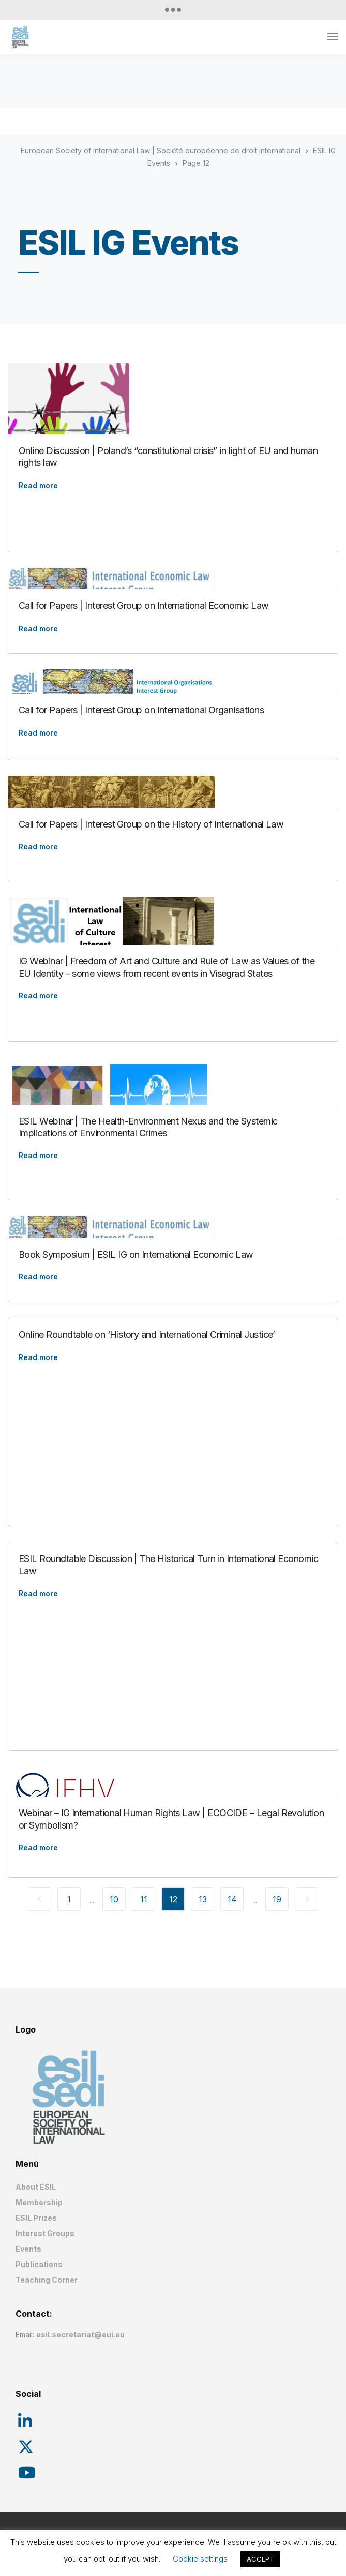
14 (232, 1899)
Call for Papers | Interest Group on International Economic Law (144, 605)
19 (277, 1899)
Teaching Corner (47, 2279)
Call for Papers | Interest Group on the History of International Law (151, 824)
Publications (39, 2264)
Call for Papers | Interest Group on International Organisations (141, 710)
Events (28, 2248)
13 (203, 1899)
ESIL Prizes (36, 2217)
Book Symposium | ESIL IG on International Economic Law (136, 1254)
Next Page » (306, 1899)
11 (143, 1899)
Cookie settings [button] (200, 2559)
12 (173, 1899)
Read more (38, 485)
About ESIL (36, 2186)
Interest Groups (45, 2233)
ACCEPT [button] (260, 2559)
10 (114, 1899)
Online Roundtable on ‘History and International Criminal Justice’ (147, 1334)
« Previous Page (39, 1899)
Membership (39, 2202)
